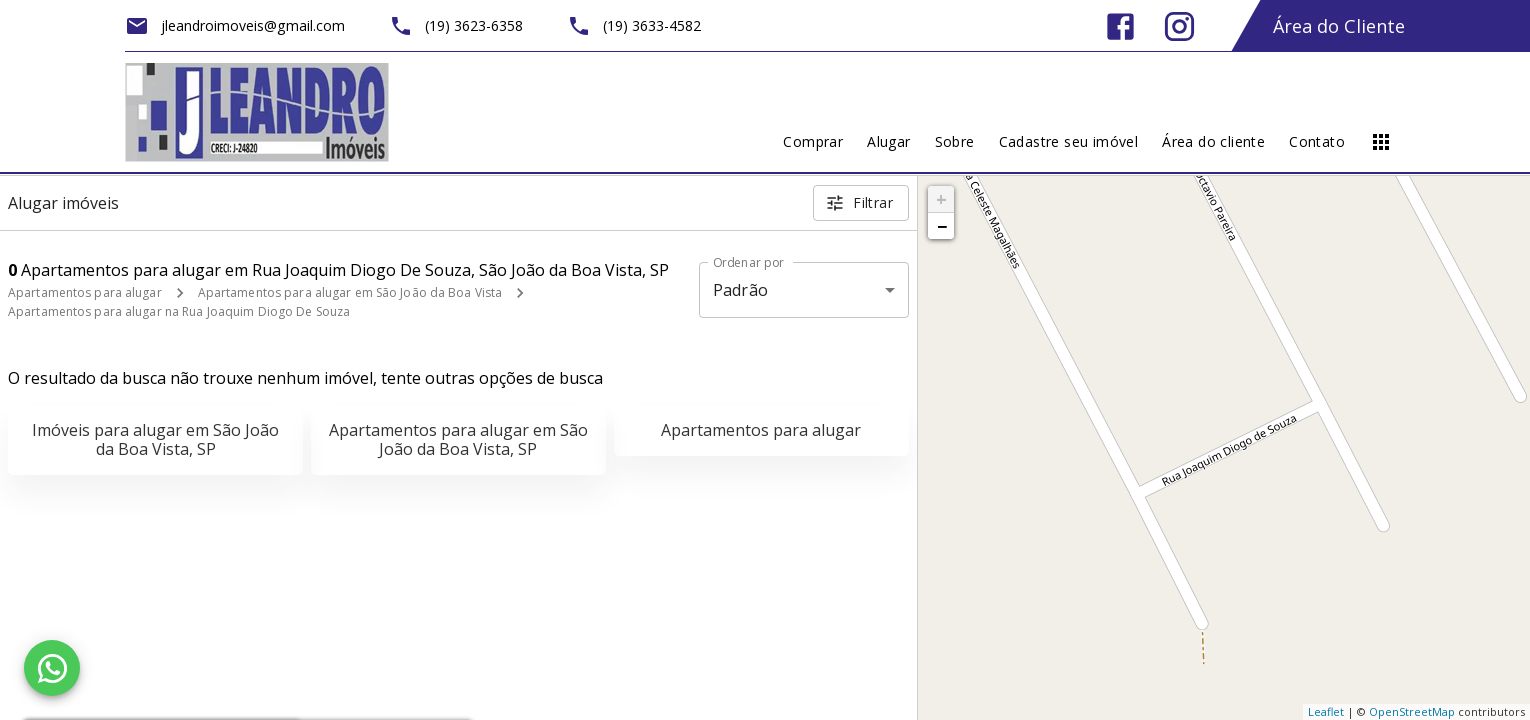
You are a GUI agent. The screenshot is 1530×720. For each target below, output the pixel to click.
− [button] (942, 226)
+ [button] (941, 199)
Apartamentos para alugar (85, 292)
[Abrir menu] (1381, 142)
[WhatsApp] (52, 668)
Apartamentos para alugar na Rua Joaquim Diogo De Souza (179, 311)
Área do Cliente (1339, 26)
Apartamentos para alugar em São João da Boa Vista (350, 292)
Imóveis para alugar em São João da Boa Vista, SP (155, 439)
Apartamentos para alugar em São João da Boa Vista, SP (458, 439)
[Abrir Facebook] (1120, 26)
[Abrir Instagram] (1179, 26)
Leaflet (1326, 711)
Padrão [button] (740, 290)
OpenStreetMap (1412, 711)
